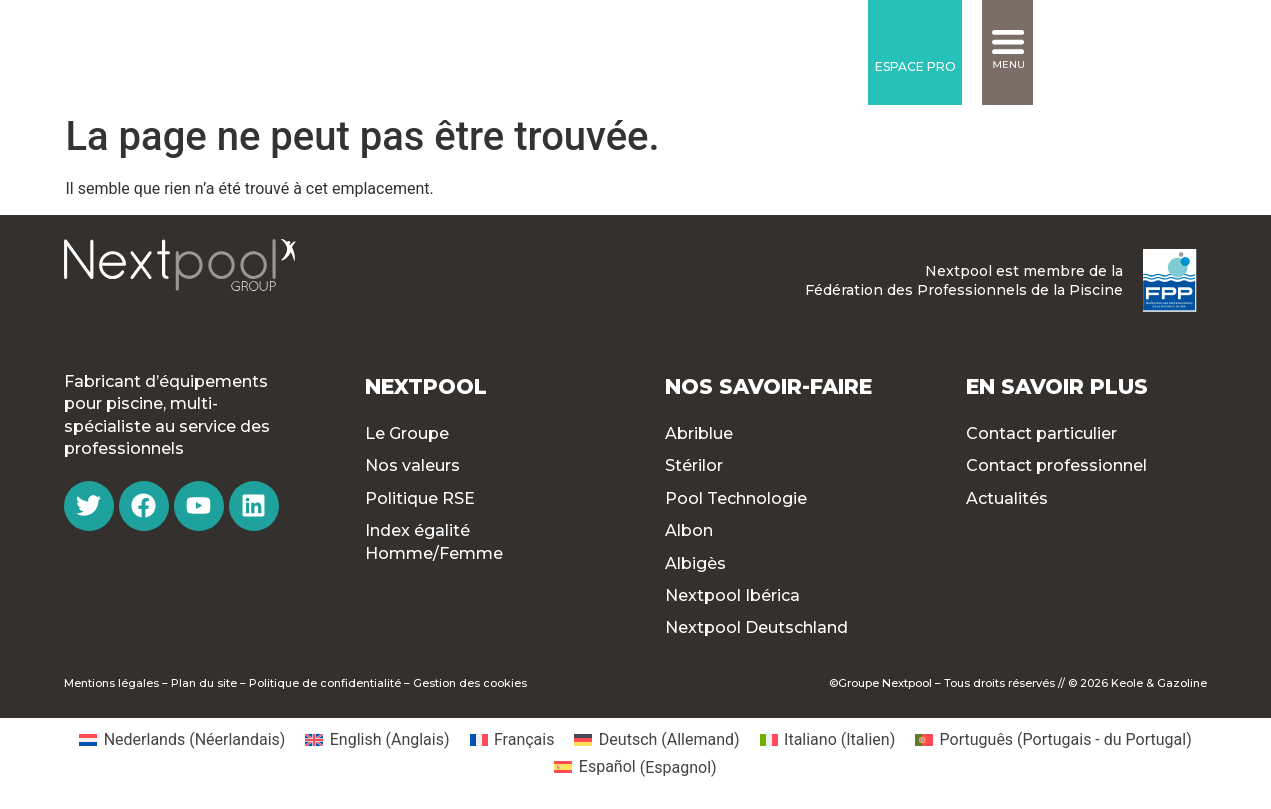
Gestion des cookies (470, 683)
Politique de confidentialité (325, 683)
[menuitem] (182, 740)
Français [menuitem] (524, 739)
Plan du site (204, 683)
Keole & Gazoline (1159, 683)
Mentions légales (111, 683)
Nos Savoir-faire (768, 386)
